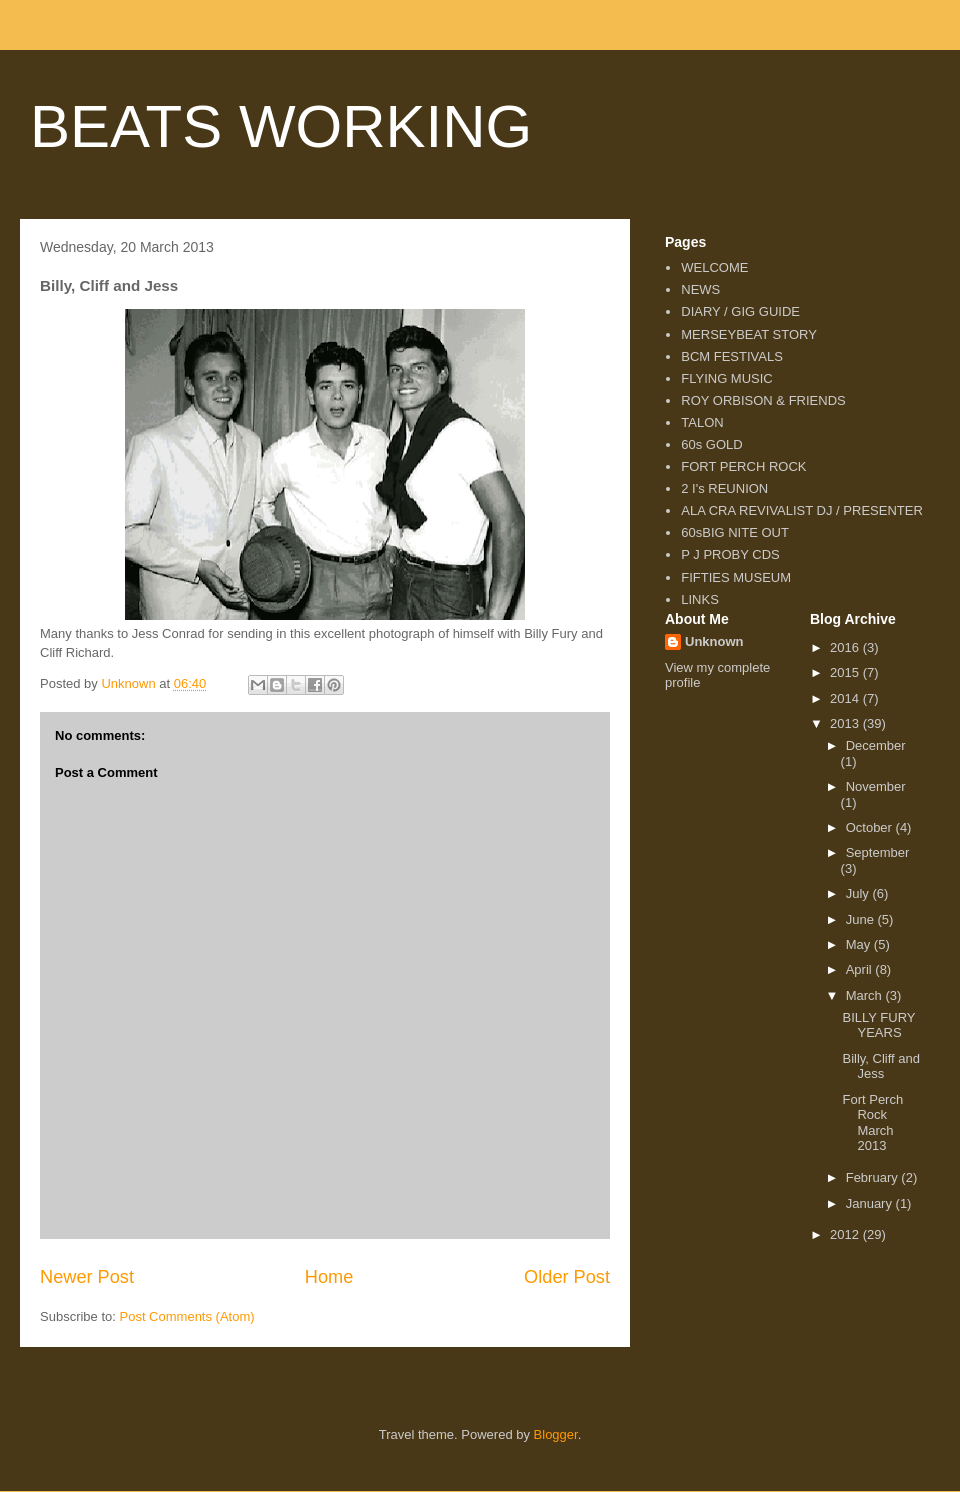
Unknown (714, 641)
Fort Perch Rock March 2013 (872, 1123)
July (859, 893)
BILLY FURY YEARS (878, 1025)
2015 (846, 672)
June (862, 919)
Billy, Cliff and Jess (881, 1066)
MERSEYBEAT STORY (749, 334)
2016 (846, 647)
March (866, 995)
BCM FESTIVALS (732, 356)
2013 (846, 723)
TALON (702, 422)
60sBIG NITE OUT (735, 532)
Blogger (556, 1434)
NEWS (700, 289)
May (860, 944)
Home (329, 1277)
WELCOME (714, 267)
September (878, 852)
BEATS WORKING (281, 126)
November (876, 786)
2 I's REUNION (724, 488)
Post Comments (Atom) (187, 1316)
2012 (846, 1234)
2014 (846, 698)
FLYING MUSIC (727, 378)
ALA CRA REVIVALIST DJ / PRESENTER (802, 510)
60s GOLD (711, 444)
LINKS (700, 599)
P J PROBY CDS (730, 554)
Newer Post (87, 1277)
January (871, 1203)
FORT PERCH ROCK (743, 466)
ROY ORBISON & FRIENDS (763, 400)
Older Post (567, 1277)
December (876, 745)
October (871, 827)
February (874, 1177)
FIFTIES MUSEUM (736, 577)
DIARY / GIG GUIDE (740, 311)
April (861, 969)
